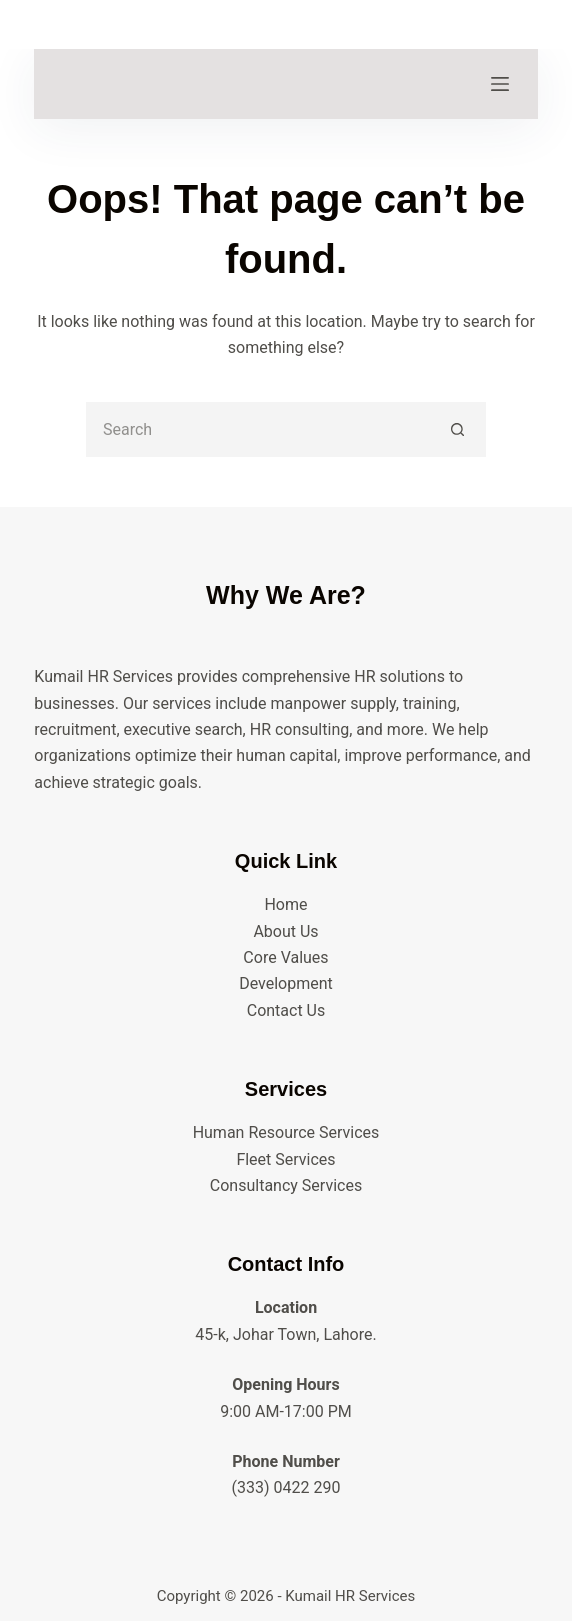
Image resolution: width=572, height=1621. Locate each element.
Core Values (285, 957)
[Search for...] (258, 429)
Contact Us (286, 1010)
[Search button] (458, 429)
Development (286, 983)
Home (285, 904)
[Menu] (500, 84)
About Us (285, 931)
